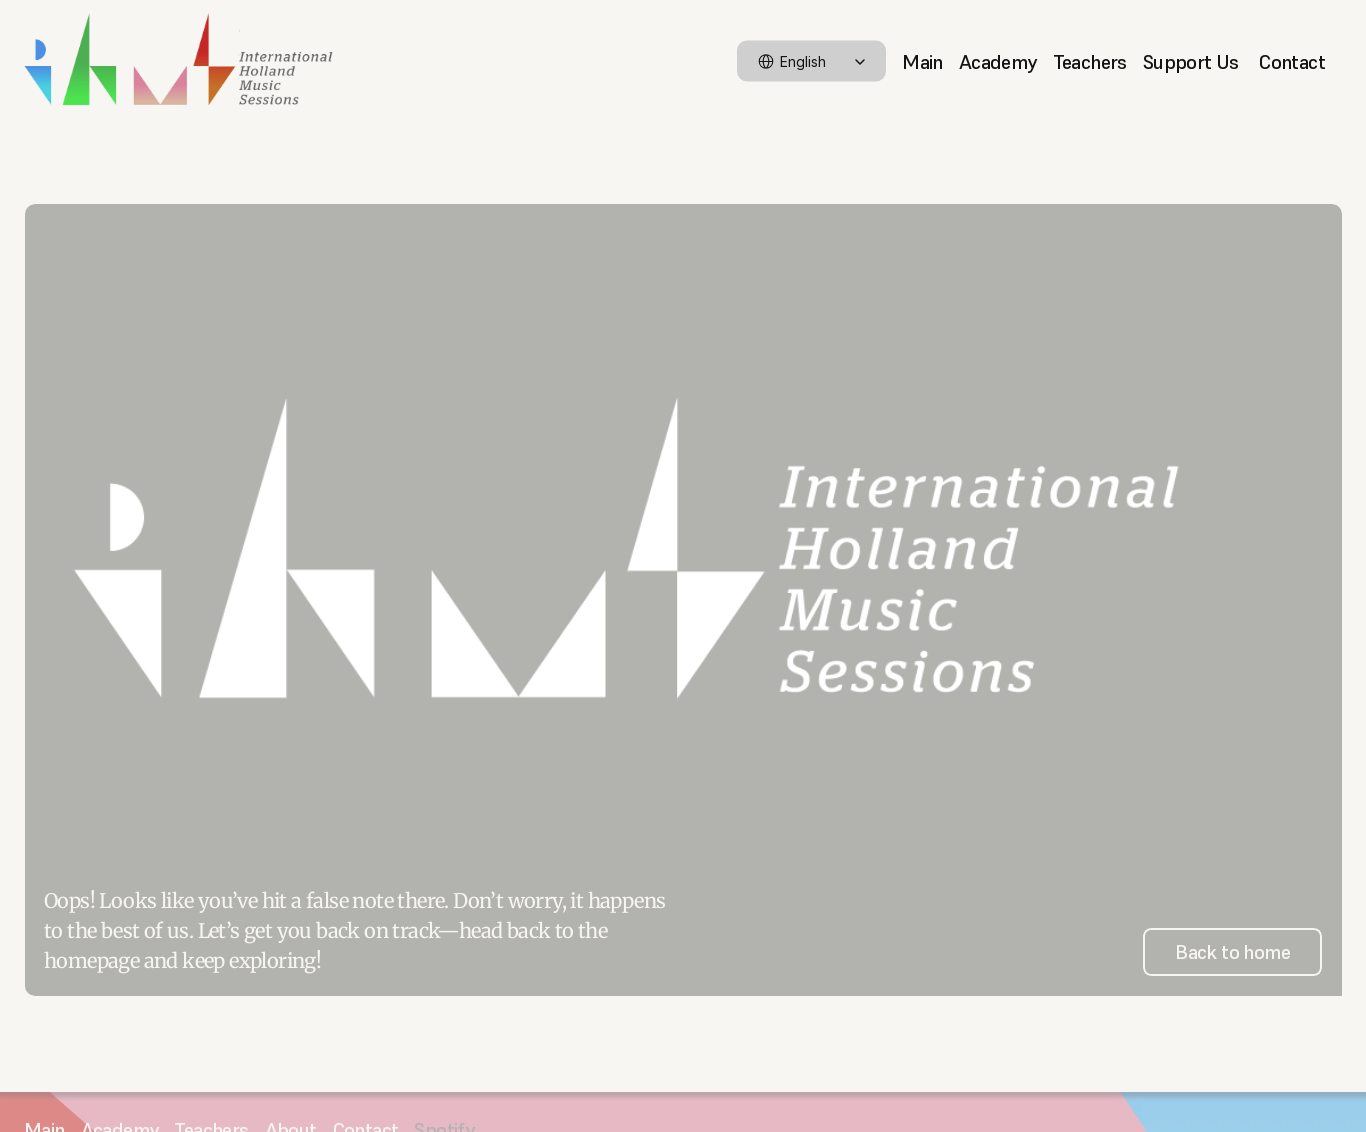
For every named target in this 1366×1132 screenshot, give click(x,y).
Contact (1292, 61)
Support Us (1193, 61)
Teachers (1090, 61)
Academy (998, 61)
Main (922, 61)
